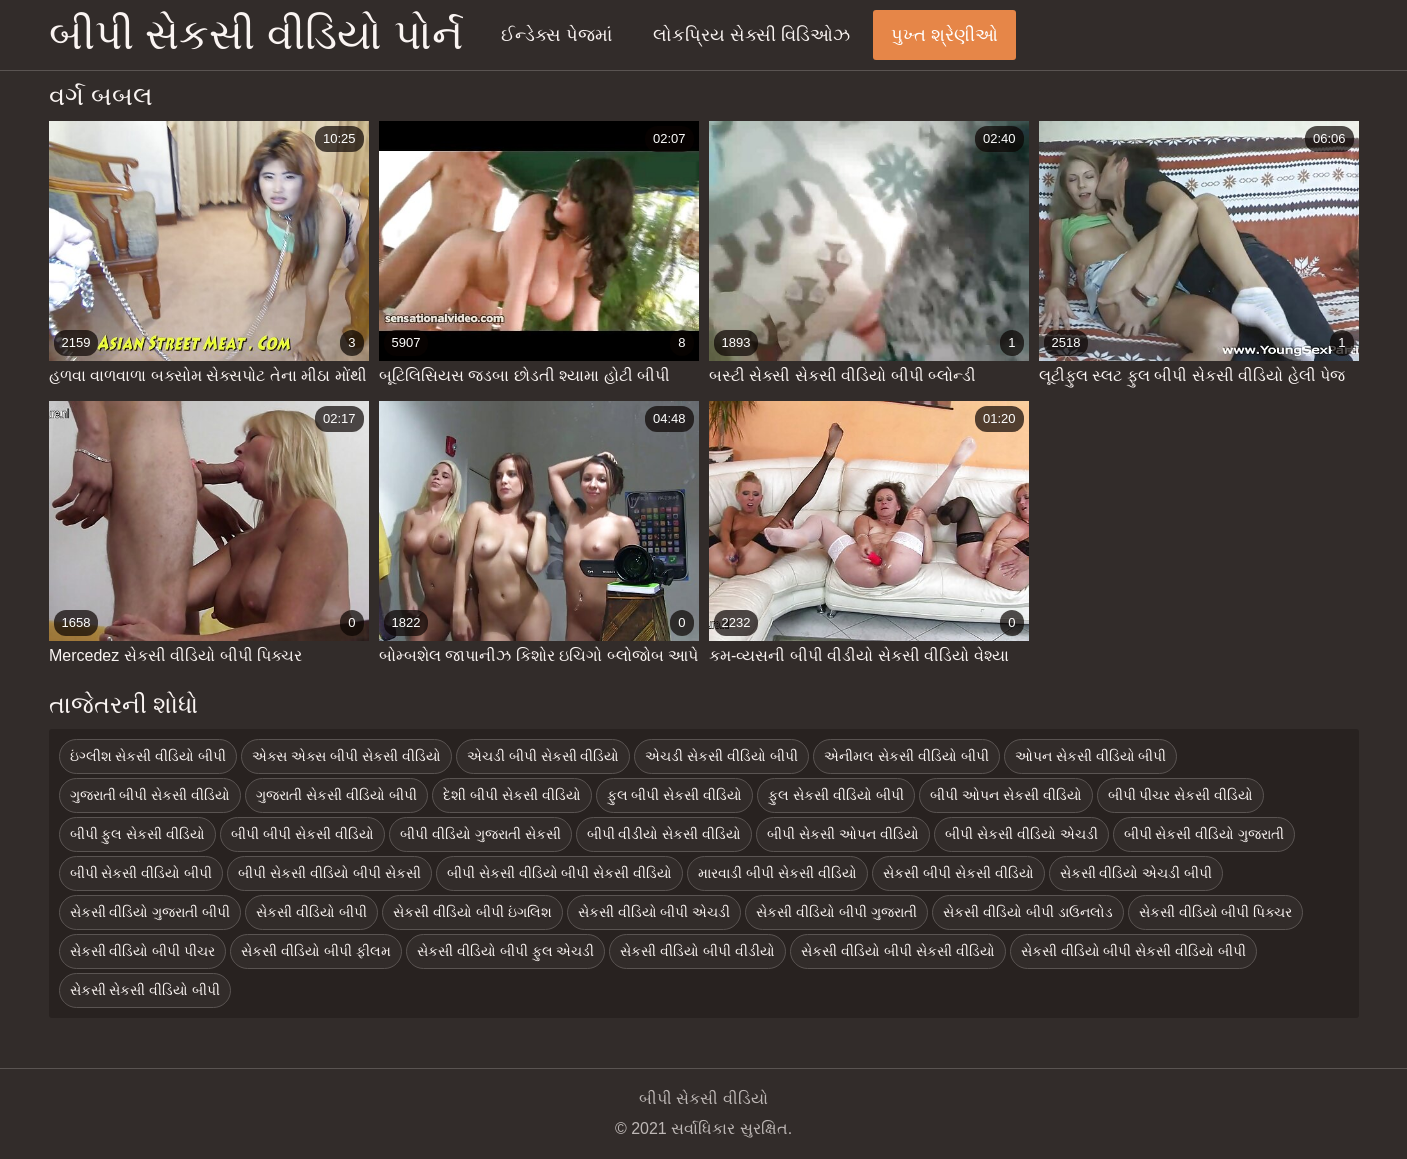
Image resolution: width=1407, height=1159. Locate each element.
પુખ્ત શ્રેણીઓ (944, 35)
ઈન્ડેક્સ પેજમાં (556, 35)
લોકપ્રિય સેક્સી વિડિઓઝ (751, 35)
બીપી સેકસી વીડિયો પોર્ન (256, 34)
